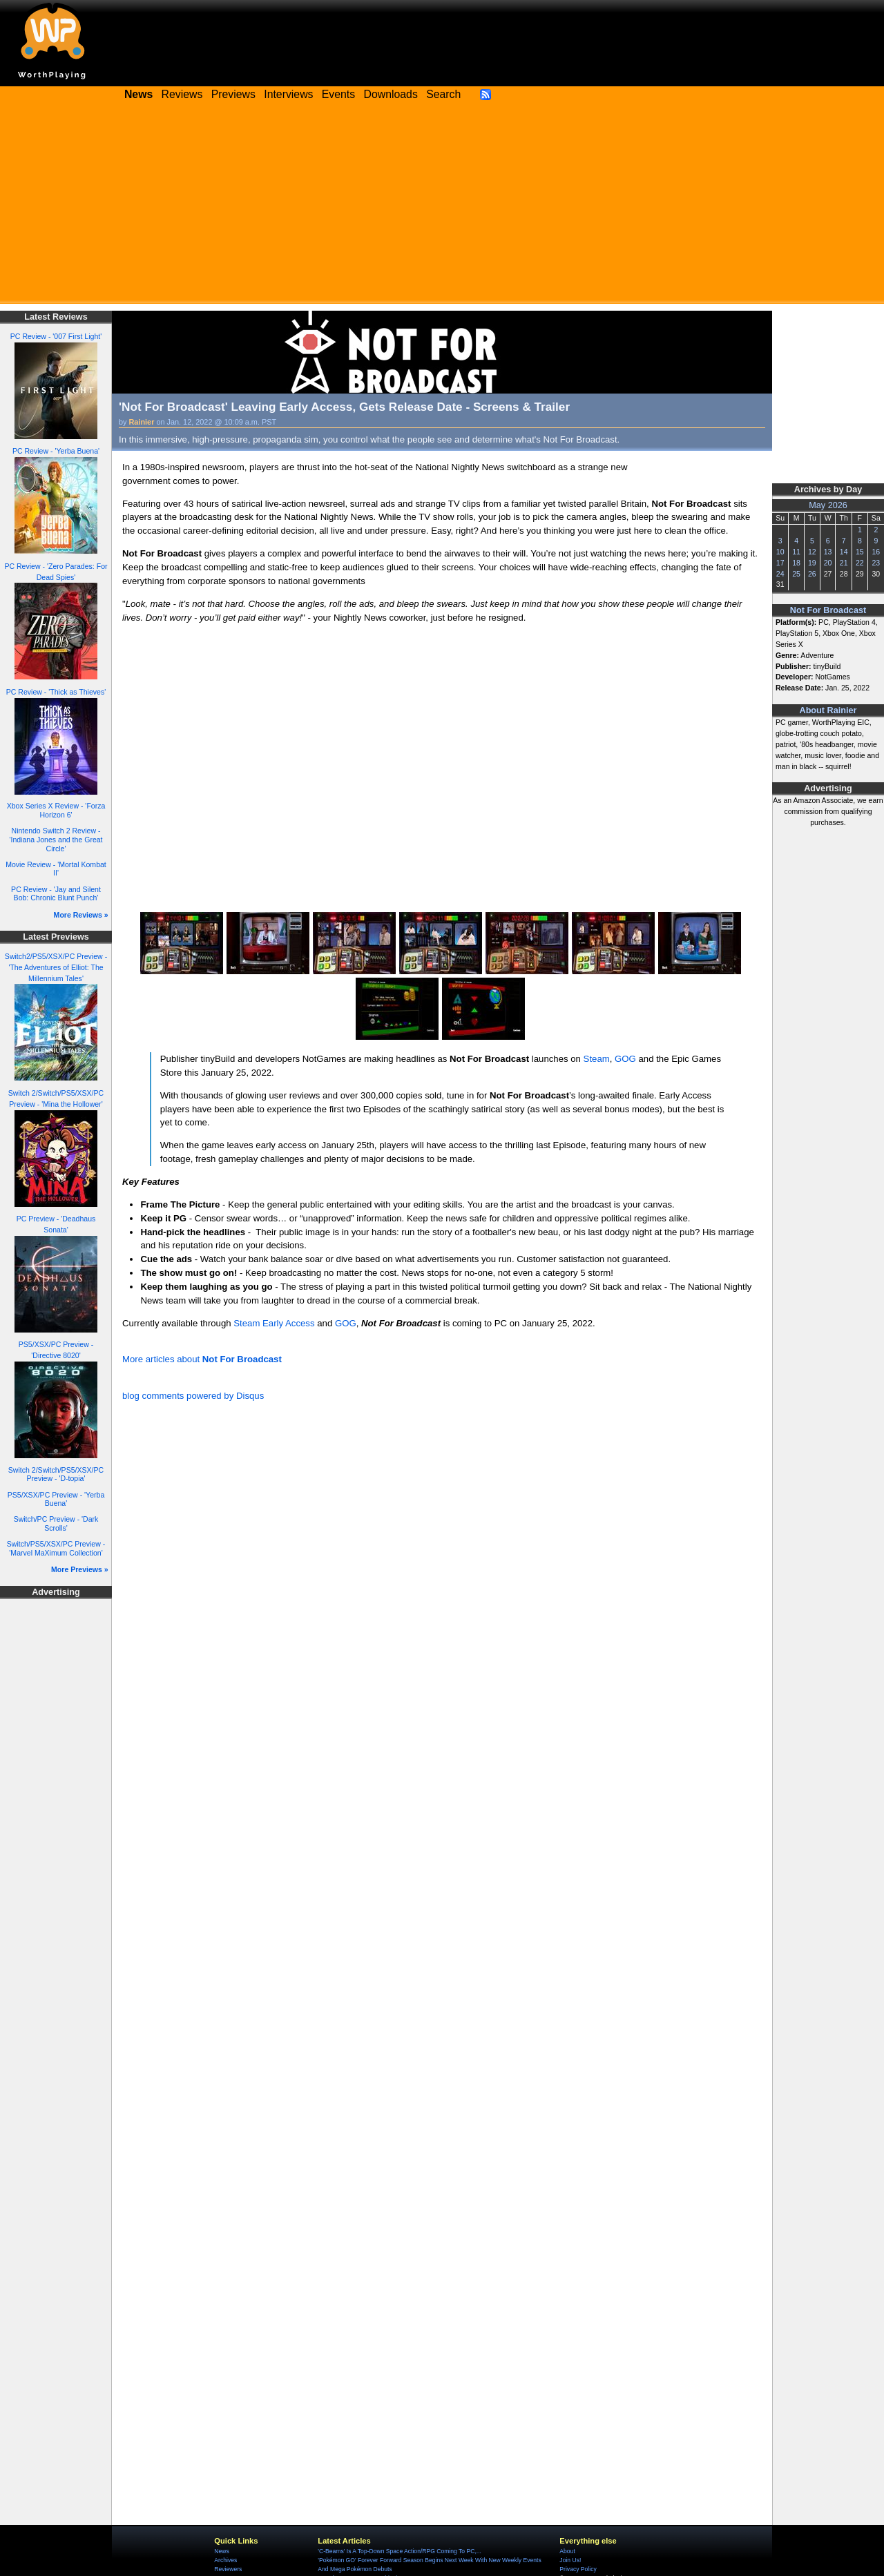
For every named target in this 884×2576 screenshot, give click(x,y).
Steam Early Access (273, 1323)
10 (780, 552)
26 (812, 574)
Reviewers (228, 2569)
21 (844, 563)
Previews (233, 94)
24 (780, 574)
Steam (597, 1059)
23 (876, 563)
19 (812, 563)
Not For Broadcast (828, 610)
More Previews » (79, 1569)
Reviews (182, 94)
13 (828, 552)
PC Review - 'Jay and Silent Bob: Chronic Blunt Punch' (56, 893)
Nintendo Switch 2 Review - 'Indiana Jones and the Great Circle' (55, 839)
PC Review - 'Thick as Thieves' (56, 692)
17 (780, 563)
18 (796, 563)
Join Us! (570, 2560)
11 (796, 552)
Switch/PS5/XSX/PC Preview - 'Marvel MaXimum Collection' (56, 1548)
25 (796, 574)
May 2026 (828, 505)
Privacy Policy (577, 2569)
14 (844, 552)
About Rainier (828, 710)
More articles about (202, 1359)
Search (443, 94)
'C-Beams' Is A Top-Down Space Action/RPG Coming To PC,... (399, 2551)
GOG (625, 1059)
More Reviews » (81, 915)
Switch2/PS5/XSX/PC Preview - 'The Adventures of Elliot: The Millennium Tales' (56, 967)
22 (860, 563)
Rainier (142, 422)
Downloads (391, 94)
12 (812, 552)
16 (876, 552)
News (221, 2551)
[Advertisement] (442, 207)
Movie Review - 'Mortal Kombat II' (56, 869)
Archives (225, 2560)
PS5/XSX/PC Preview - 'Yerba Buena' (56, 1499)
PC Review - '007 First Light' (56, 336)
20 (828, 563)
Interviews (288, 94)
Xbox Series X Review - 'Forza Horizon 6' (56, 810)
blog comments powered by (193, 1396)
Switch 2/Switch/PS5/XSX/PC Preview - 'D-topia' (56, 1474)
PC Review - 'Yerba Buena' (55, 451)
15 (860, 552)
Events (338, 94)
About (567, 2551)
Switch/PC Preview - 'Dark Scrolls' (56, 1523)
